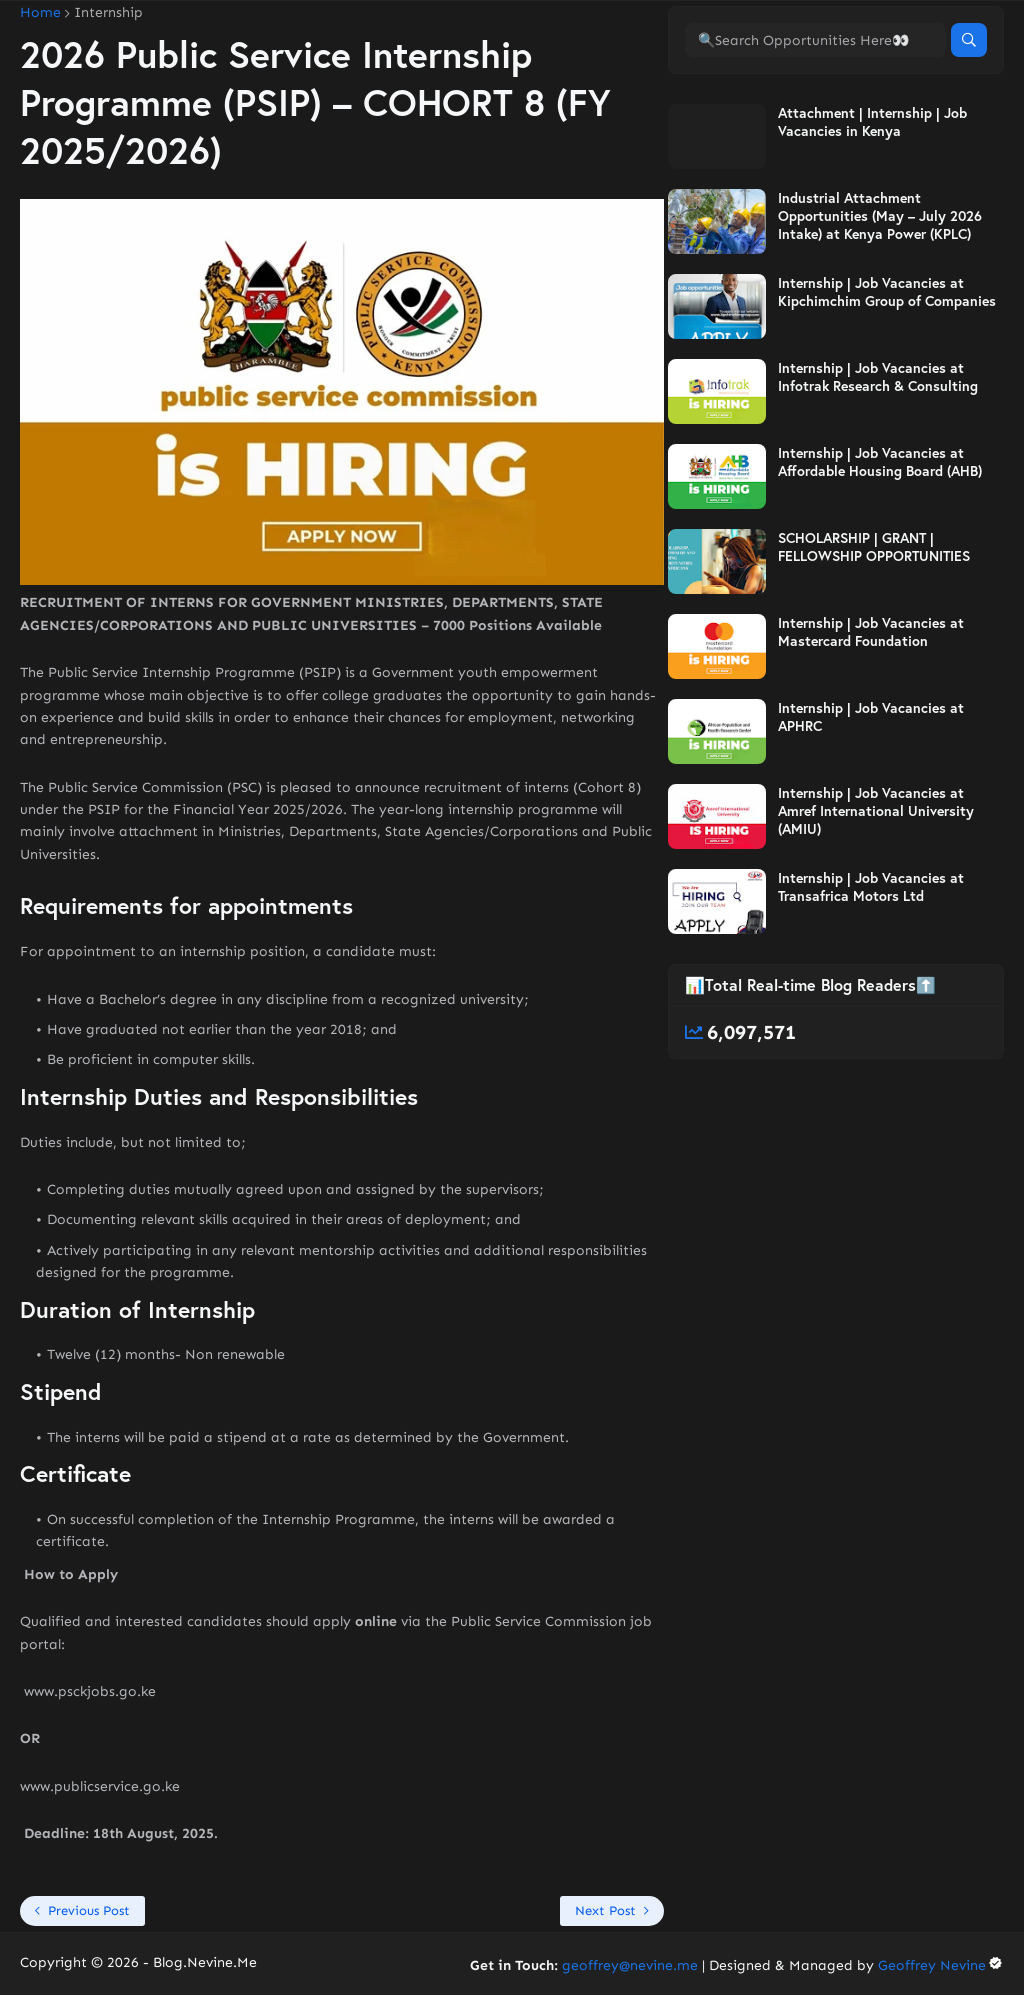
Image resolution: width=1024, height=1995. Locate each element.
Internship (108, 13)
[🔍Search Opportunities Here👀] (815, 123)
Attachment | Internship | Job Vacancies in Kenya (872, 205)
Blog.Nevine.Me (205, 1962)
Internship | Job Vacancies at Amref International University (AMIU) (876, 894)
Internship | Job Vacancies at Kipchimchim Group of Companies (887, 375)
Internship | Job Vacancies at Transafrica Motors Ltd (871, 970)
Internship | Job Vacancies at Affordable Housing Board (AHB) (880, 545)
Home (40, 13)
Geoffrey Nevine (941, 1965)
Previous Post (89, 1910)
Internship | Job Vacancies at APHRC (871, 800)
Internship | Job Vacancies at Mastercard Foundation (871, 715)
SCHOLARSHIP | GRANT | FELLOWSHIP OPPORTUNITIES (874, 630)
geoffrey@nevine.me (630, 1965)
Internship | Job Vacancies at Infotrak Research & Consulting (878, 460)
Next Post (605, 1910)
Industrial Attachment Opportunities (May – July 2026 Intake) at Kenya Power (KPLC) (880, 299)
